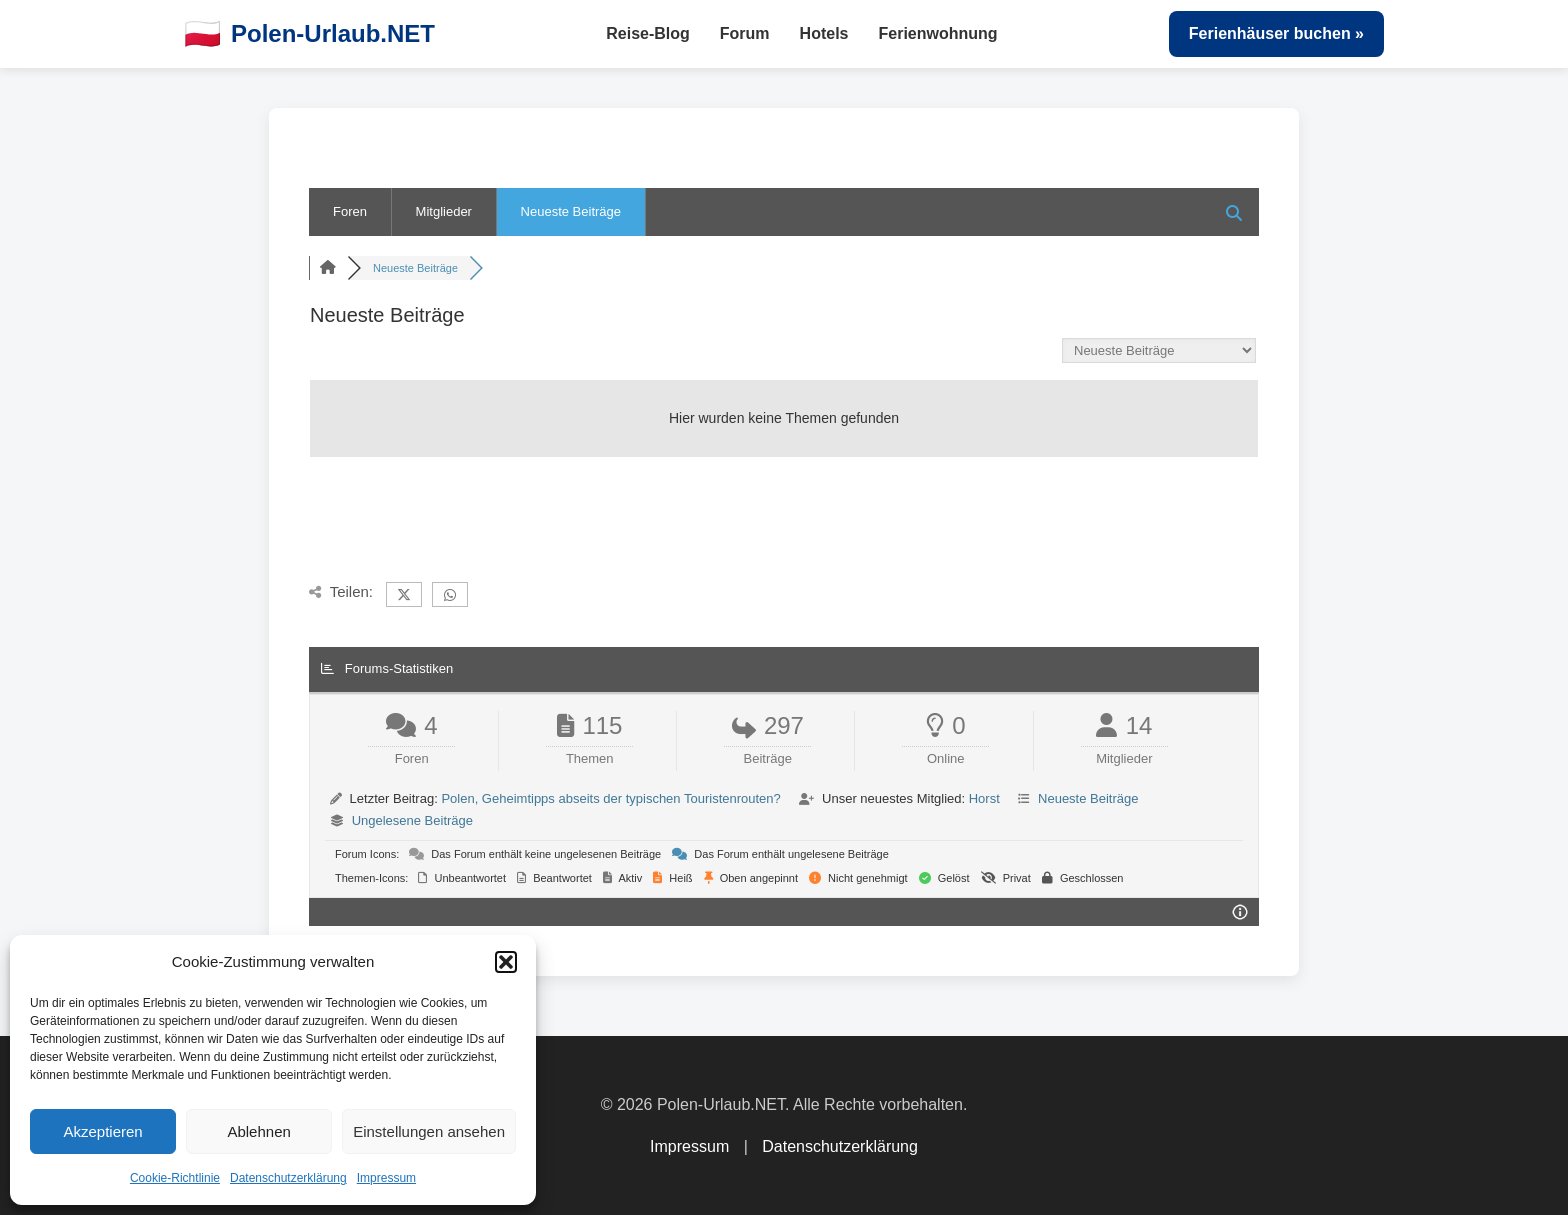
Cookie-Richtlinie (175, 1178)
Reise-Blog (648, 33)
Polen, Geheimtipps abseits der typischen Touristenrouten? (610, 798)
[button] (506, 962)
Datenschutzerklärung (288, 1178)
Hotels (824, 33)
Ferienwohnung (938, 33)
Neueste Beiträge (571, 211)
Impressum (386, 1178)
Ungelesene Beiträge (412, 820)
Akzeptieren (102, 1131)
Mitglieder (444, 211)
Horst (984, 798)
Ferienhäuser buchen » (1276, 33)
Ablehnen (258, 1131)
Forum (745, 33)
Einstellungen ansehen (429, 1131)
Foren (350, 211)
